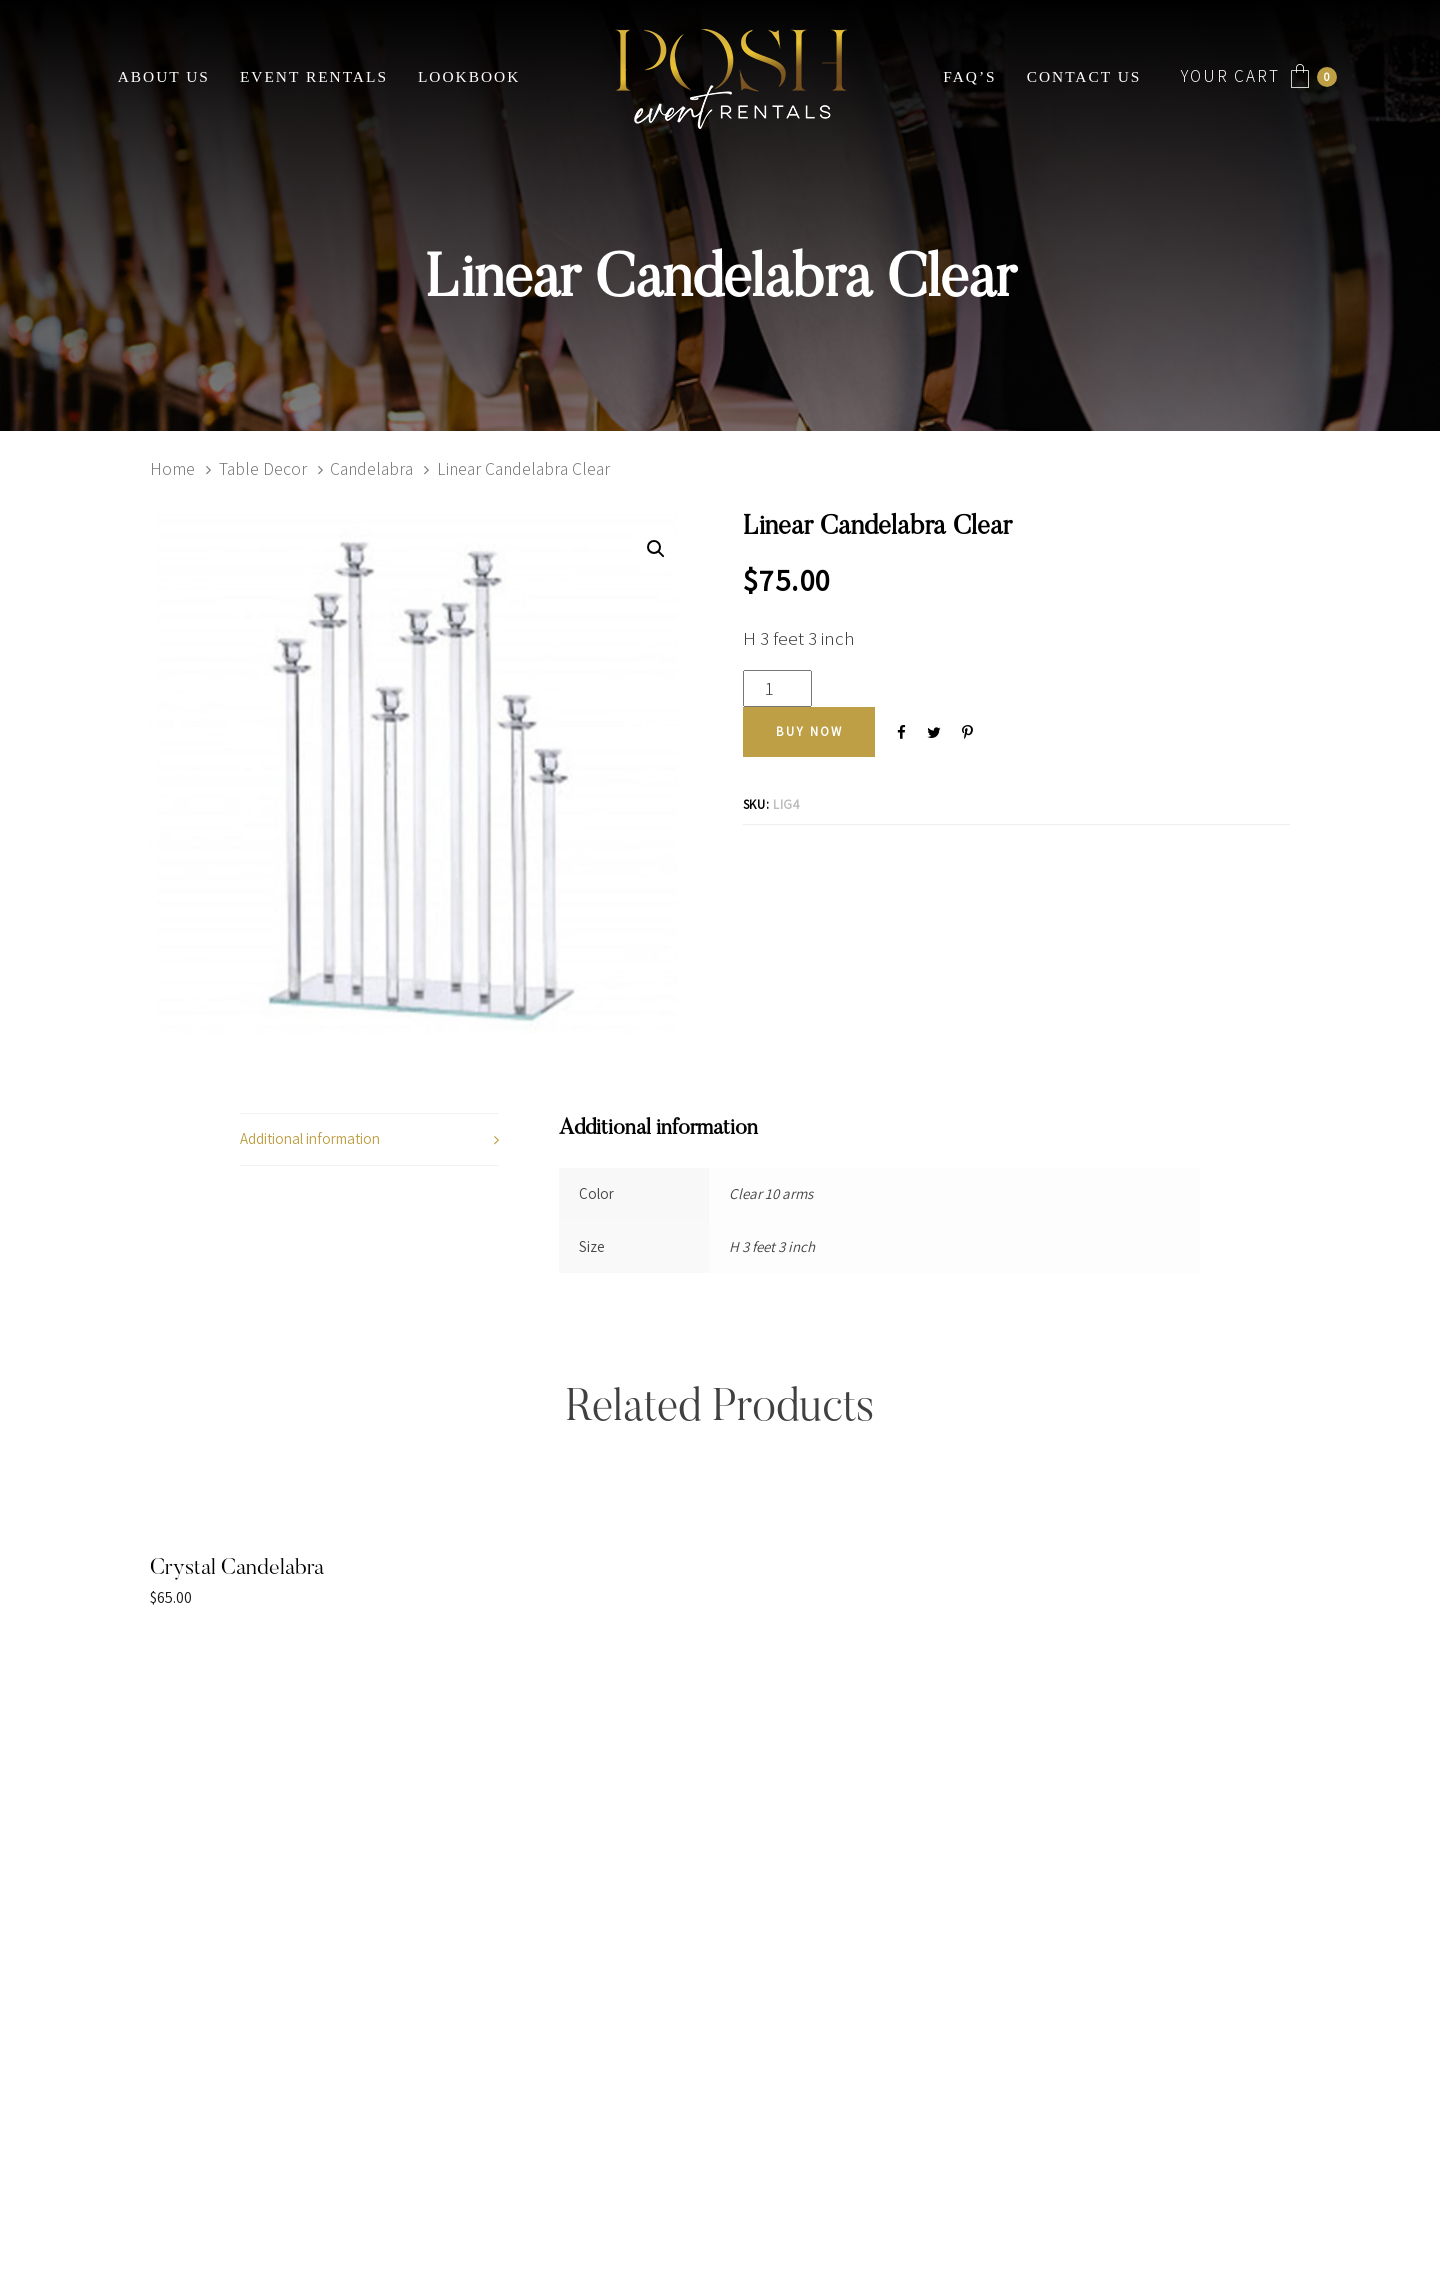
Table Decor (263, 468)
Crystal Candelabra (237, 1569)
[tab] (369, 1139)
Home (172, 468)
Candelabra (371, 468)
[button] (655, 549)
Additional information (310, 1138)
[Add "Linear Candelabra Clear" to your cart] (809, 732)
